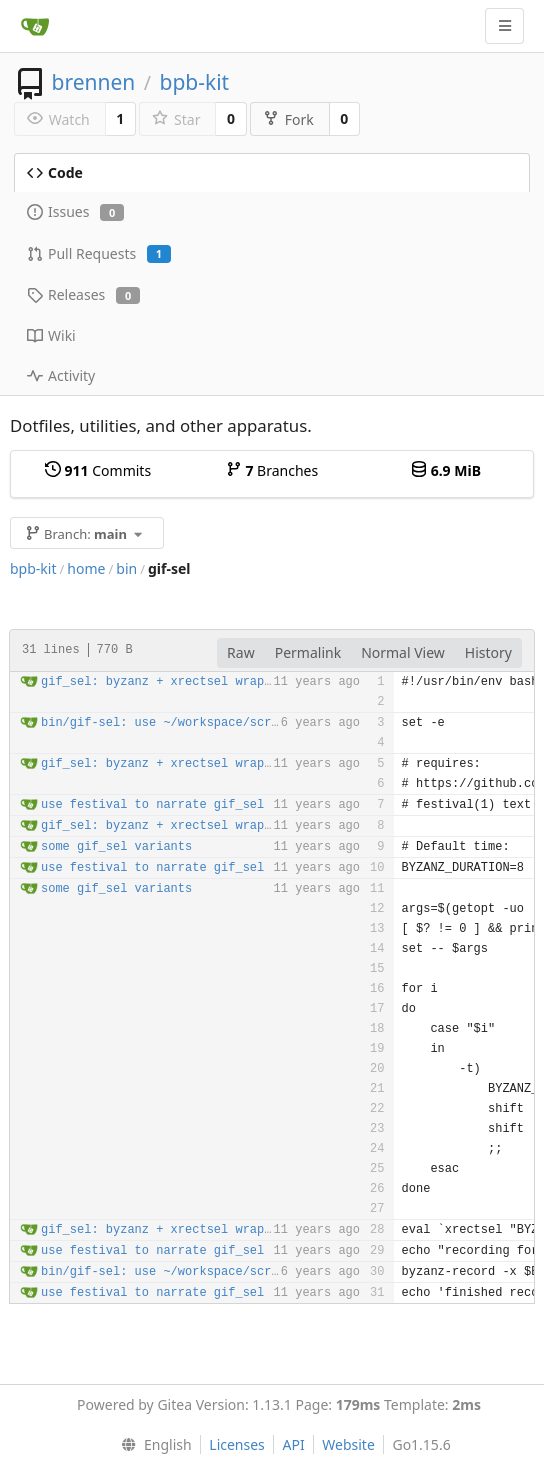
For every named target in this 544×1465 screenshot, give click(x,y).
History (488, 652)
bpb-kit (194, 82)
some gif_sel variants (116, 847)
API (293, 1444)
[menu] (151, 1445)
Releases (83, 294)
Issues (75, 211)
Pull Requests (99, 253)
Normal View (403, 652)
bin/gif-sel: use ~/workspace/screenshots (185, 723)
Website (348, 1444)
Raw (241, 652)
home (86, 568)
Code (55, 172)
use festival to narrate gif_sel (152, 805)
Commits (98, 470)
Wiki (51, 335)
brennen (93, 82)
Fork (288, 119)
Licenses (237, 1444)
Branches (272, 470)
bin (126, 568)
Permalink (308, 652)
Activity (61, 375)
